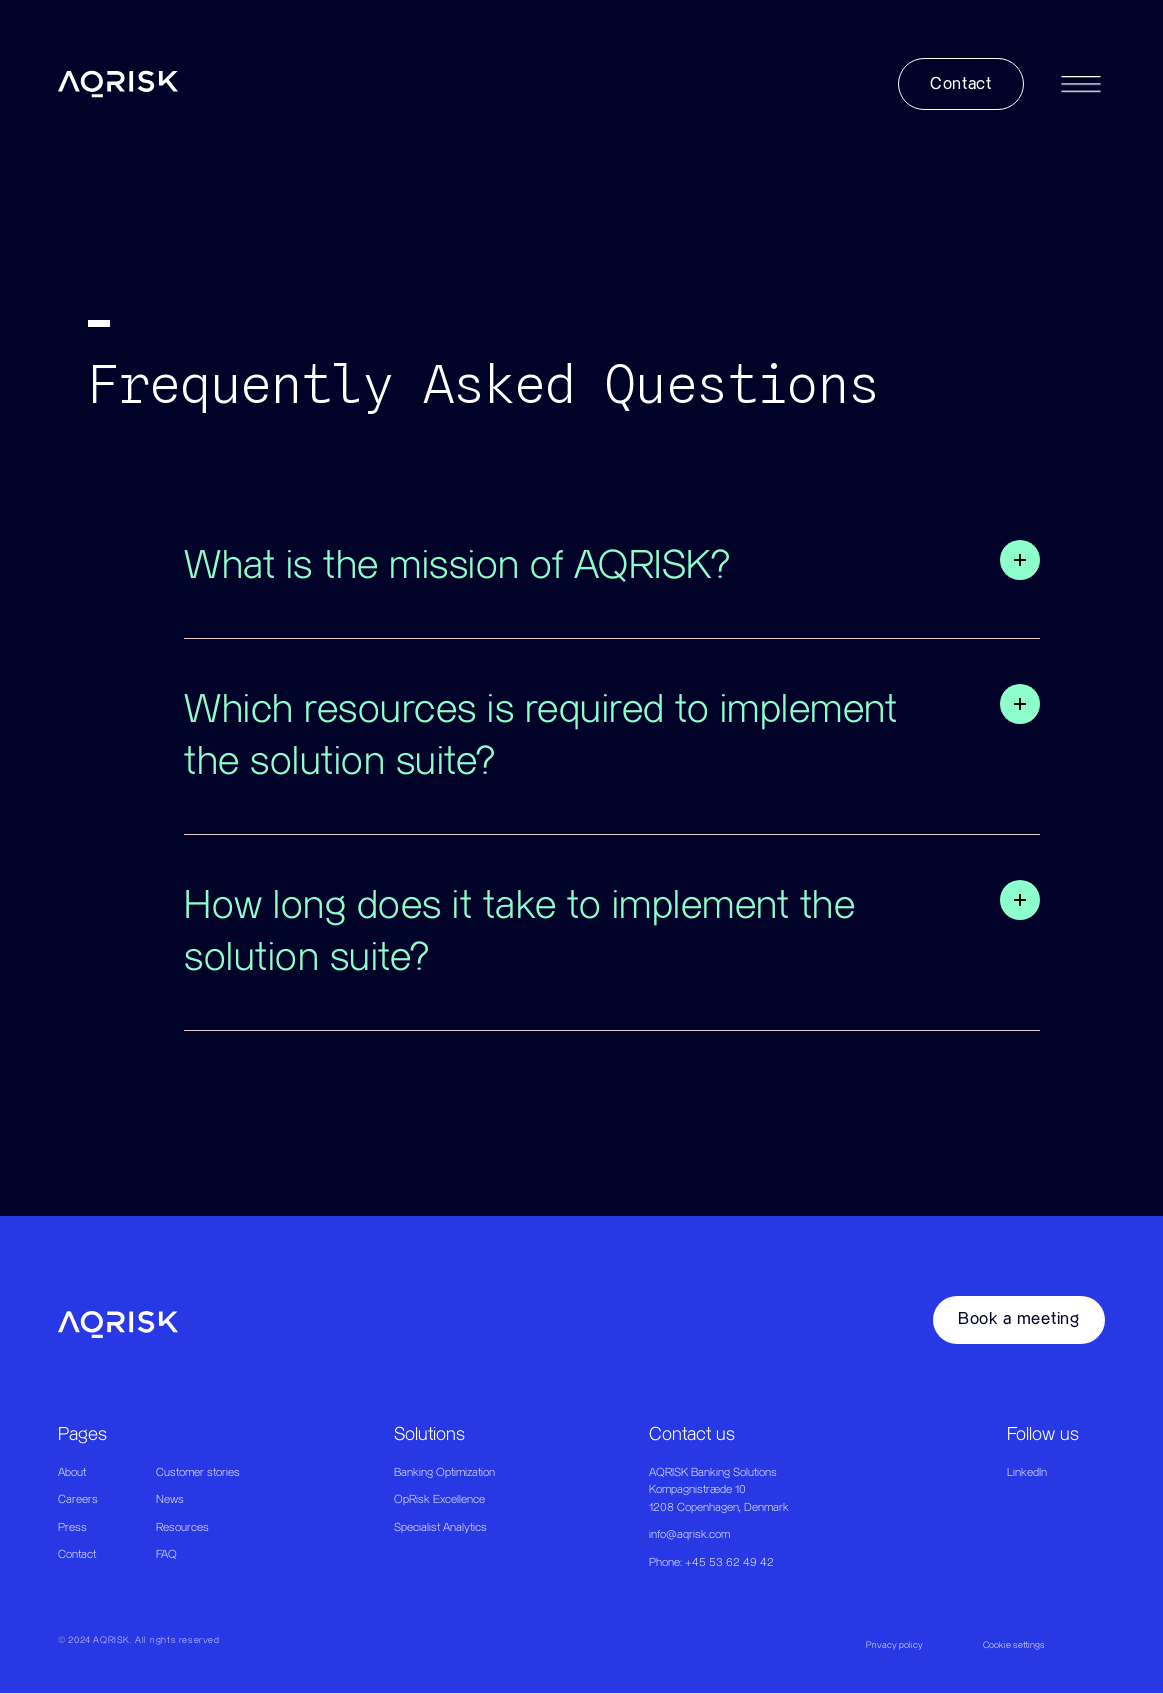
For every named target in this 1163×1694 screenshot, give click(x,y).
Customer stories (198, 1472)
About (72, 1472)
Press (72, 1527)
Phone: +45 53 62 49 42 (711, 1562)
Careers (78, 1499)
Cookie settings (1014, 1645)
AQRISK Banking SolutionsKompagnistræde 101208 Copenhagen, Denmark (719, 1490)
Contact (77, 1554)
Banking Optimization (444, 1472)
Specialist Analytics (440, 1527)
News (170, 1499)
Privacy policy (894, 1645)
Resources (182, 1527)
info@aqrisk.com (689, 1534)
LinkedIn (1027, 1472)
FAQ (166, 1554)
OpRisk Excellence (439, 1499)
